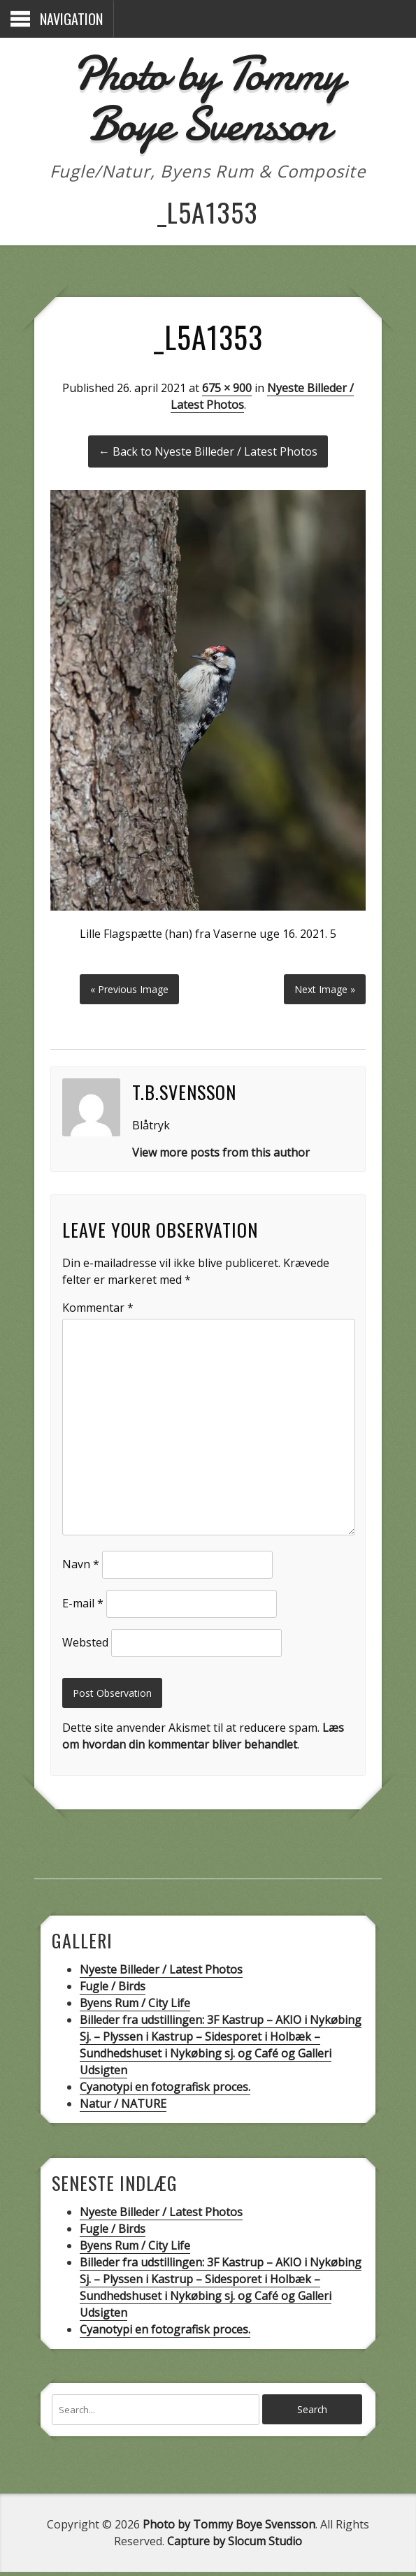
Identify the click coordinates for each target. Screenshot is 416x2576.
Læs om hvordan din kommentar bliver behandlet (202, 1739)
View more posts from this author (220, 1155)
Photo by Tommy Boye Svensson (207, 98)
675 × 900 (227, 388)
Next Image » (326, 992)
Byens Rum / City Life (134, 2006)
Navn (79, 1567)
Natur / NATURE (122, 2107)
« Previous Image (128, 992)
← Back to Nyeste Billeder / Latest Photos (208, 451)
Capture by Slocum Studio (234, 2545)
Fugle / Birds (112, 1989)
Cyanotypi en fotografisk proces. (164, 2090)
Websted (84, 1645)
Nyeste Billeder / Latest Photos (160, 1973)
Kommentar (96, 1310)
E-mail (81, 1606)
